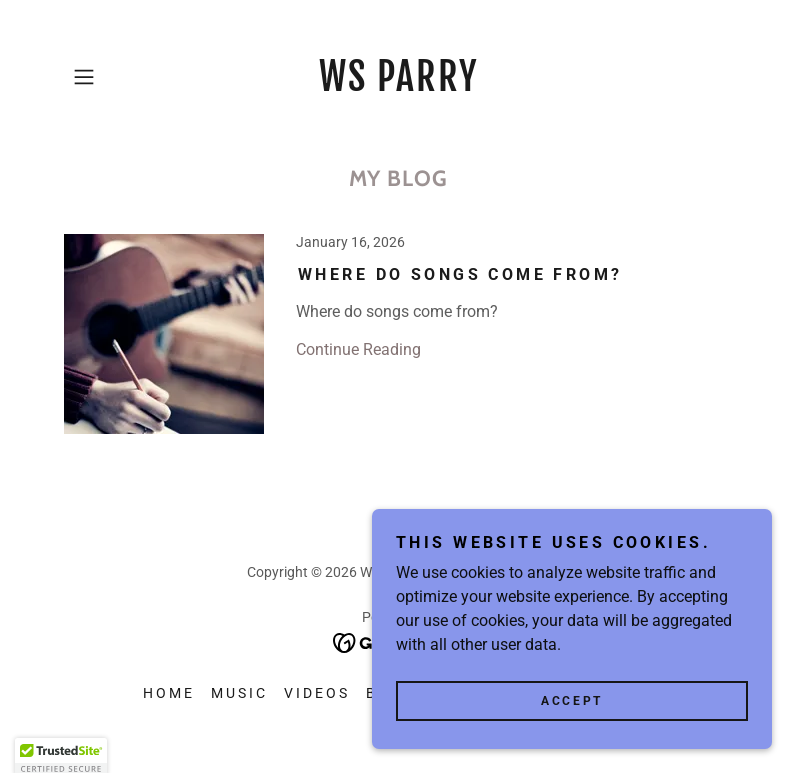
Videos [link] (317, 693)
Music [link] (239, 693)
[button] (114, 77)
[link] (398, 85)
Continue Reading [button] (358, 349)
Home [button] (169, 693)
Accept (571, 742)
